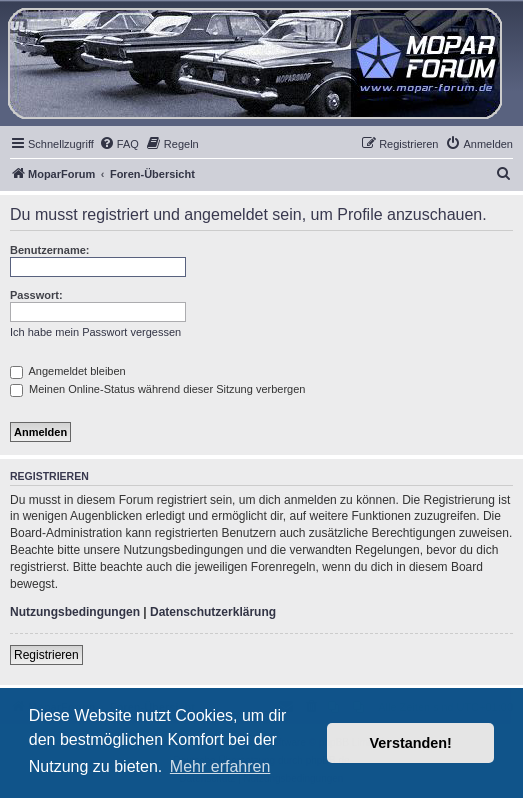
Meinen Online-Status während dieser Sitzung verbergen (157, 389)
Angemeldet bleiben (68, 371)
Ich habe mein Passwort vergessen (95, 332)
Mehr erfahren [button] (220, 766)
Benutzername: (49, 250)
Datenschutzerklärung (213, 612)
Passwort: (36, 295)
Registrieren (46, 655)
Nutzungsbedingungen (75, 612)
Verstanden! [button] (411, 743)
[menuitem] (119, 144)
